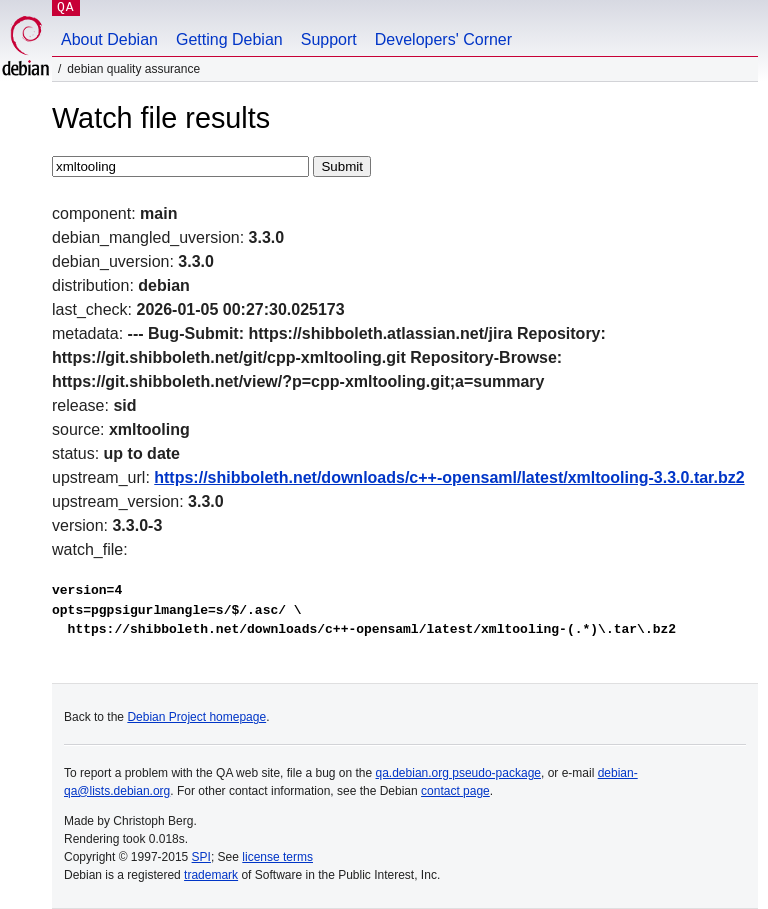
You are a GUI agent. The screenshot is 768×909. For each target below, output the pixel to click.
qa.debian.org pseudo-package (458, 773)
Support (329, 39)
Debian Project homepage (196, 717)
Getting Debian (229, 39)
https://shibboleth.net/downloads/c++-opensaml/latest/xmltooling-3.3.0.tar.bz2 (449, 477)
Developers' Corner (443, 39)
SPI (201, 857)
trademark (211, 875)
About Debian (109, 39)
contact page (455, 791)
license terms (277, 857)
